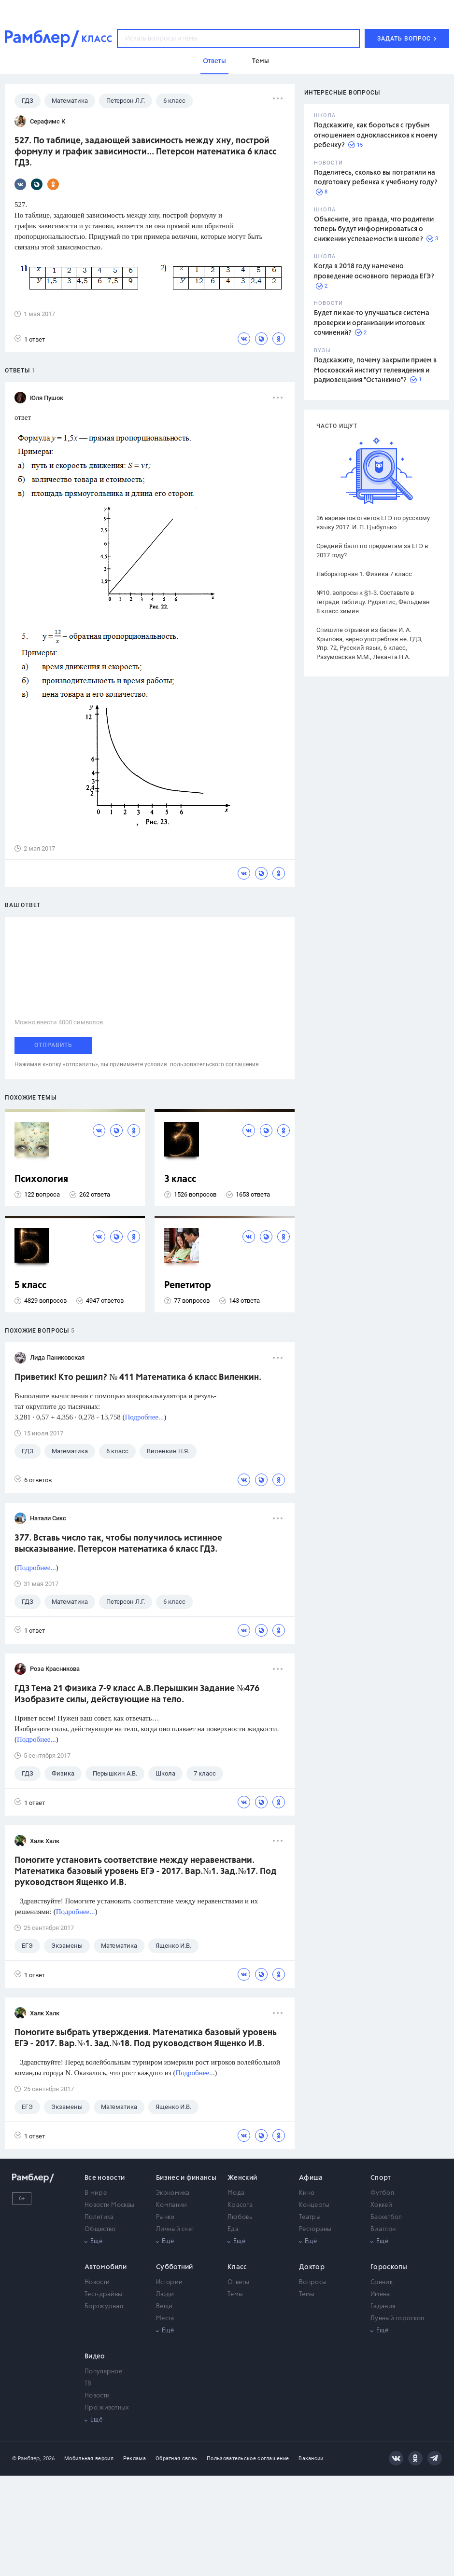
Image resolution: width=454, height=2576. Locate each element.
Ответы (238, 2282)
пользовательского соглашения (214, 1064)
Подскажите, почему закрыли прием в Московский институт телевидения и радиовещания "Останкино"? (375, 370)
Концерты (314, 2205)
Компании (171, 2205)
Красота (240, 2205)
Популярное (103, 2372)
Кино (306, 2193)
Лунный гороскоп (397, 2318)
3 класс (180, 1179)
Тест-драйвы (103, 2294)
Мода (235, 2193)
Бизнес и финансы (186, 2178)
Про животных (107, 2408)
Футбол (382, 2193)
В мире (96, 2193)
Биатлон (383, 2229)
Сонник (381, 2282)
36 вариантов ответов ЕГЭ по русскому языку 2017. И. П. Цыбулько (373, 522)
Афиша (311, 2178)
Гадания (382, 2306)
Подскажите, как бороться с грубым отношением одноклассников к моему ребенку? (376, 135)
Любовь (239, 2217)
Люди (165, 2294)
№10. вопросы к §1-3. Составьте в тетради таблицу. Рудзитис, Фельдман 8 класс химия (373, 602)
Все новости (105, 2178)
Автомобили (106, 2267)
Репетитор (187, 1286)
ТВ (88, 2384)
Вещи (164, 2306)
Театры (310, 2217)
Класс (237, 2267)
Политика (99, 2217)
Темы (235, 2294)
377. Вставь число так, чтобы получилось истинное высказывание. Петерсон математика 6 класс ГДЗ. (118, 1544)
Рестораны (315, 2229)
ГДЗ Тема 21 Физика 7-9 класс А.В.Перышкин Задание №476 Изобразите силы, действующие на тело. (136, 1694)
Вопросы (312, 2282)
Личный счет (175, 2229)
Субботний (174, 2267)
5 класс (30, 1286)
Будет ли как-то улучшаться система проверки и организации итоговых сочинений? (371, 323)
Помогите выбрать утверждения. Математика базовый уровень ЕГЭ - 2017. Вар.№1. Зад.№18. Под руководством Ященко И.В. (145, 2038)
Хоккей (381, 2205)
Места (165, 2318)
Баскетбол (386, 2217)
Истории (169, 2282)
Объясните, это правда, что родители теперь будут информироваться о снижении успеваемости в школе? (374, 229)
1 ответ (29, 339)
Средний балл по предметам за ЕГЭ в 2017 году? (372, 550)
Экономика (173, 2193)
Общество (100, 2229)
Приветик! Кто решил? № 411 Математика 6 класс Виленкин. (137, 1377)
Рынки (165, 2217)
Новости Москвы (109, 2205)
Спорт (380, 2178)
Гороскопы (389, 2267)
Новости (97, 2282)
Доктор (312, 2267)
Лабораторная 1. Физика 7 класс (364, 574)
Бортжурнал (104, 2306)
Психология (41, 1179)
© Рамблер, (26, 2458)
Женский (242, 2178)
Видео (95, 2356)
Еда (233, 2229)
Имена (380, 2294)
